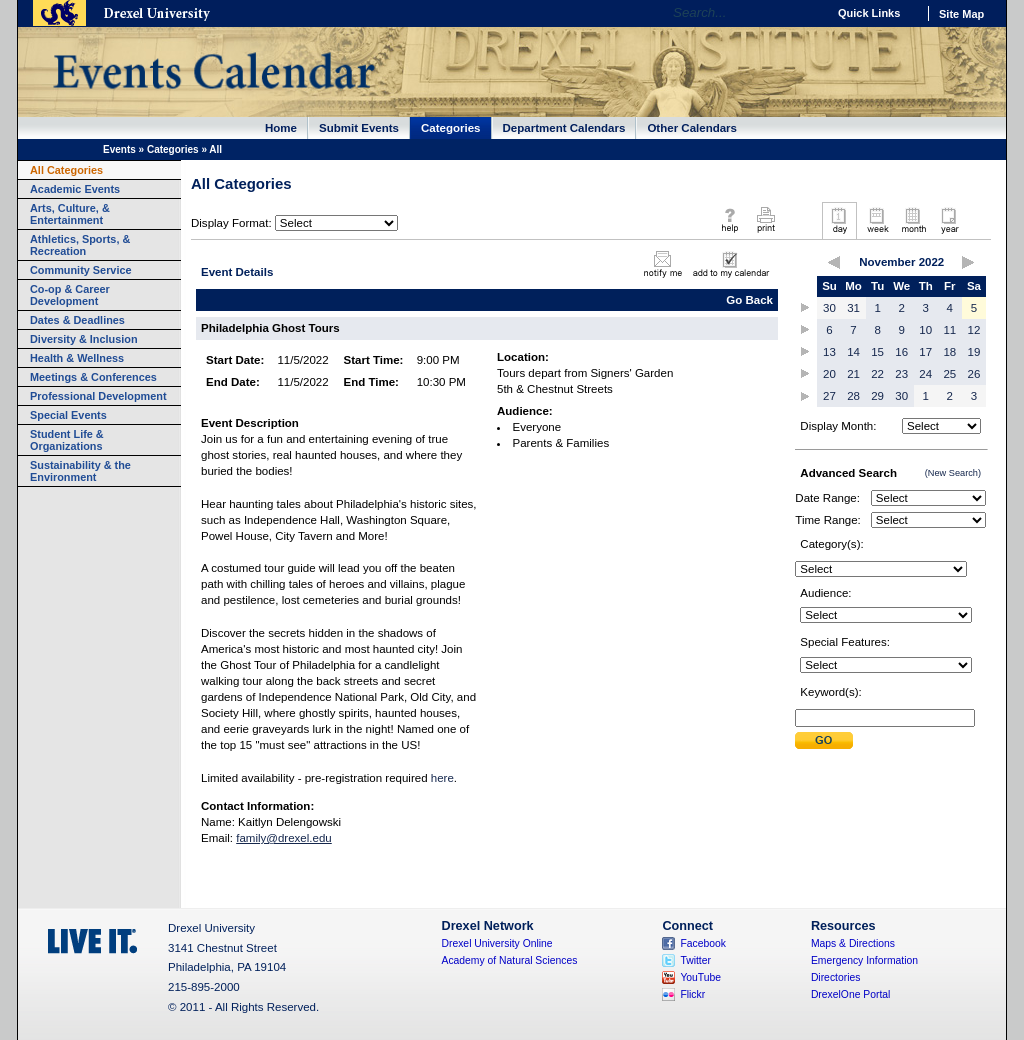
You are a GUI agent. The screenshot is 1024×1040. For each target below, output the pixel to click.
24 (925, 374)
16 (901, 352)
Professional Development (98, 396)
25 (949, 374)
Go (806, 13)
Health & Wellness (77, 358)
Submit (824, 740)
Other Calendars (692, 128)
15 (877, 352)
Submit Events (359, 128)
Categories (451, 128)
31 (853, 308)
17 (925, 352)
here (442, 778)
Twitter (695, 960)
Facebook (703, 943)
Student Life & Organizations (67, 440)
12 (974, 330)
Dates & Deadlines (77, 320)
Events (119, 149)
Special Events (68, 415)
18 (949, 352)
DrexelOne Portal (850, 994)
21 (853, 374)
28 (853, 396)
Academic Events (75, 189)
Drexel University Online (497, 943)
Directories (836, 977)
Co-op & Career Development (70, 295)
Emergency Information (864, 960)
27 (829, 396)
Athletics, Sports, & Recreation (80, 245)
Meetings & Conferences (93, 377)
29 (877, 396)
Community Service (81, 270)
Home (281, 128)
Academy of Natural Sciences (510, 960)
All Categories (66, 170)
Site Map (961, 14)
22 (877, 374)
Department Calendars (564, 128)
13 (829, 352)
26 (974, 374)
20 (829, 374)
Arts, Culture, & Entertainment (70, 214)
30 (829, 308)
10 (925, 330)
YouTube (700, 977)
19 (974, 352)
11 (949, 330)
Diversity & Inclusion (84, 339)
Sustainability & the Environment (80, 471)
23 (901, 374)
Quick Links (869, 13)
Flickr (692, 994)
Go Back (749, 300)
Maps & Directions (853, 943)
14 (853, 352)
